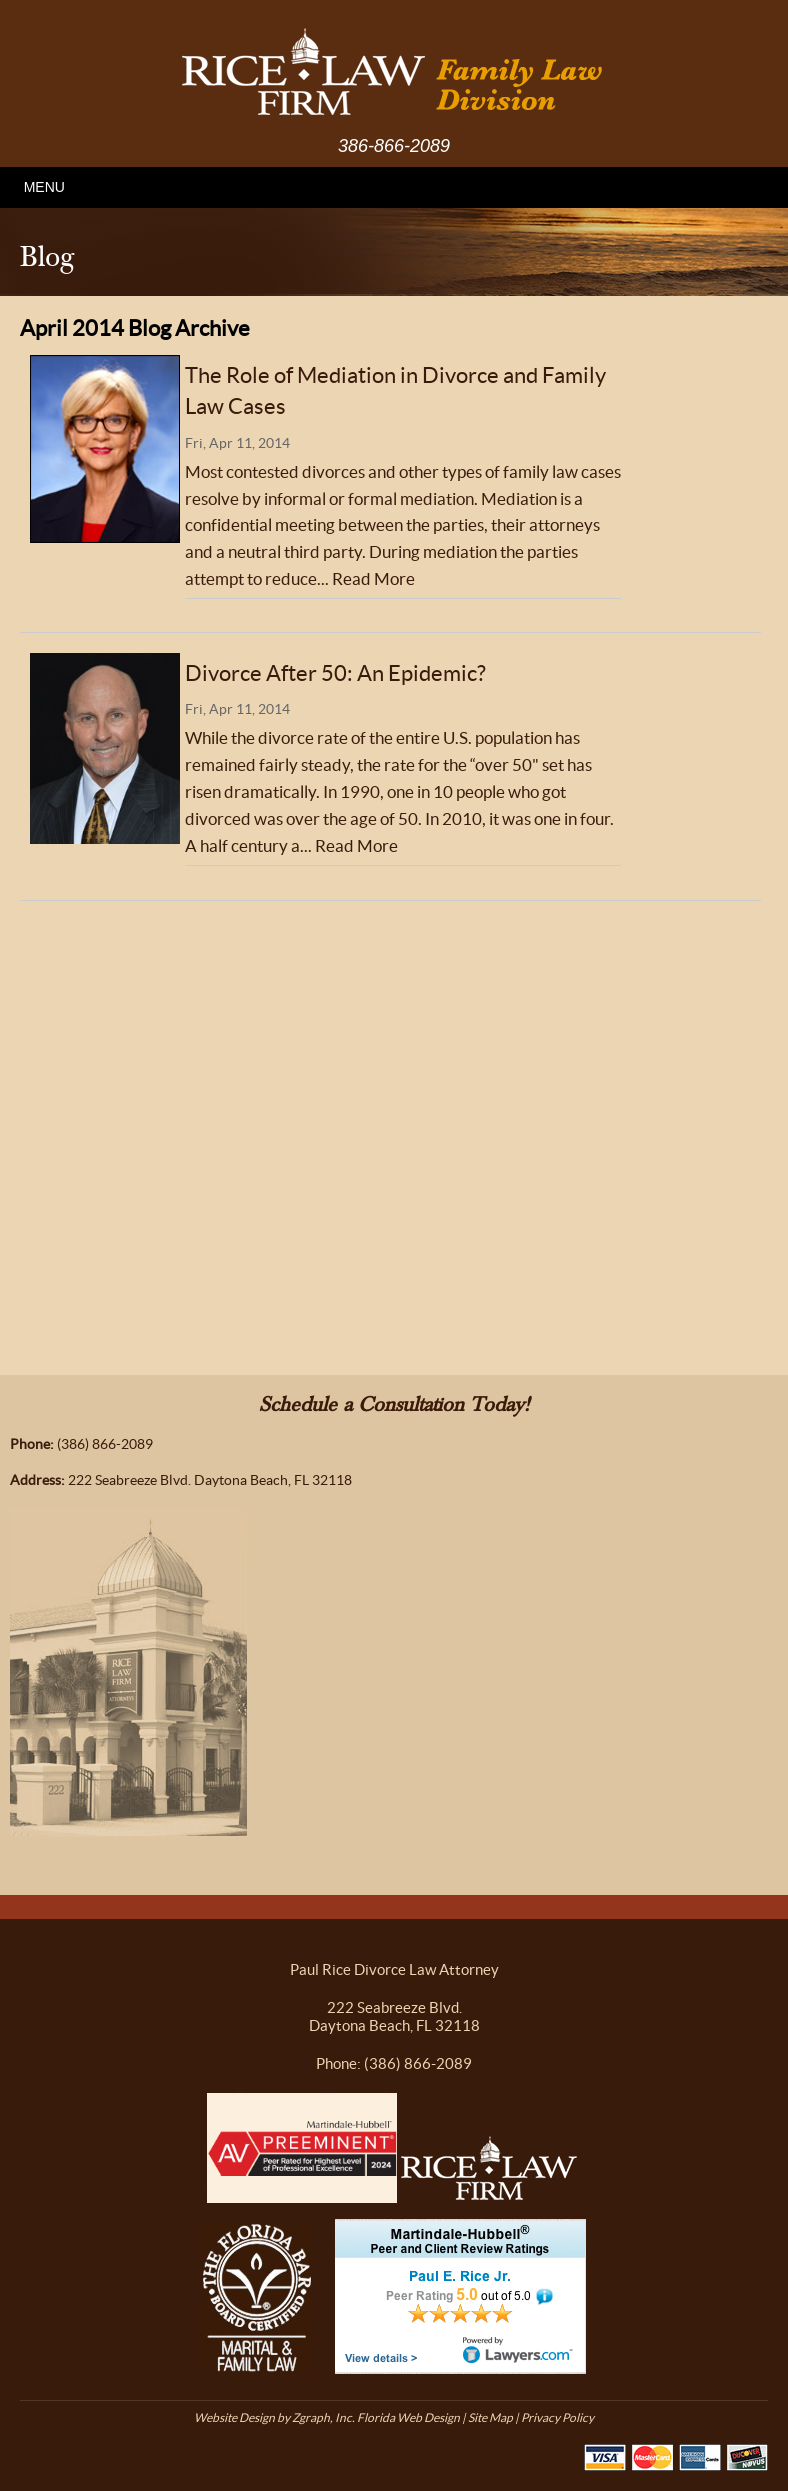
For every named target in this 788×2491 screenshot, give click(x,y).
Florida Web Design (408, 2417)
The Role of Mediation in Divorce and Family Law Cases (395, 390)
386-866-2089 (394, 146)
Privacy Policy (557, 2417)
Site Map (490, 2417)
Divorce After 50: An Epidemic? (335, 673)
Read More (373, 579)
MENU (44, 187)
